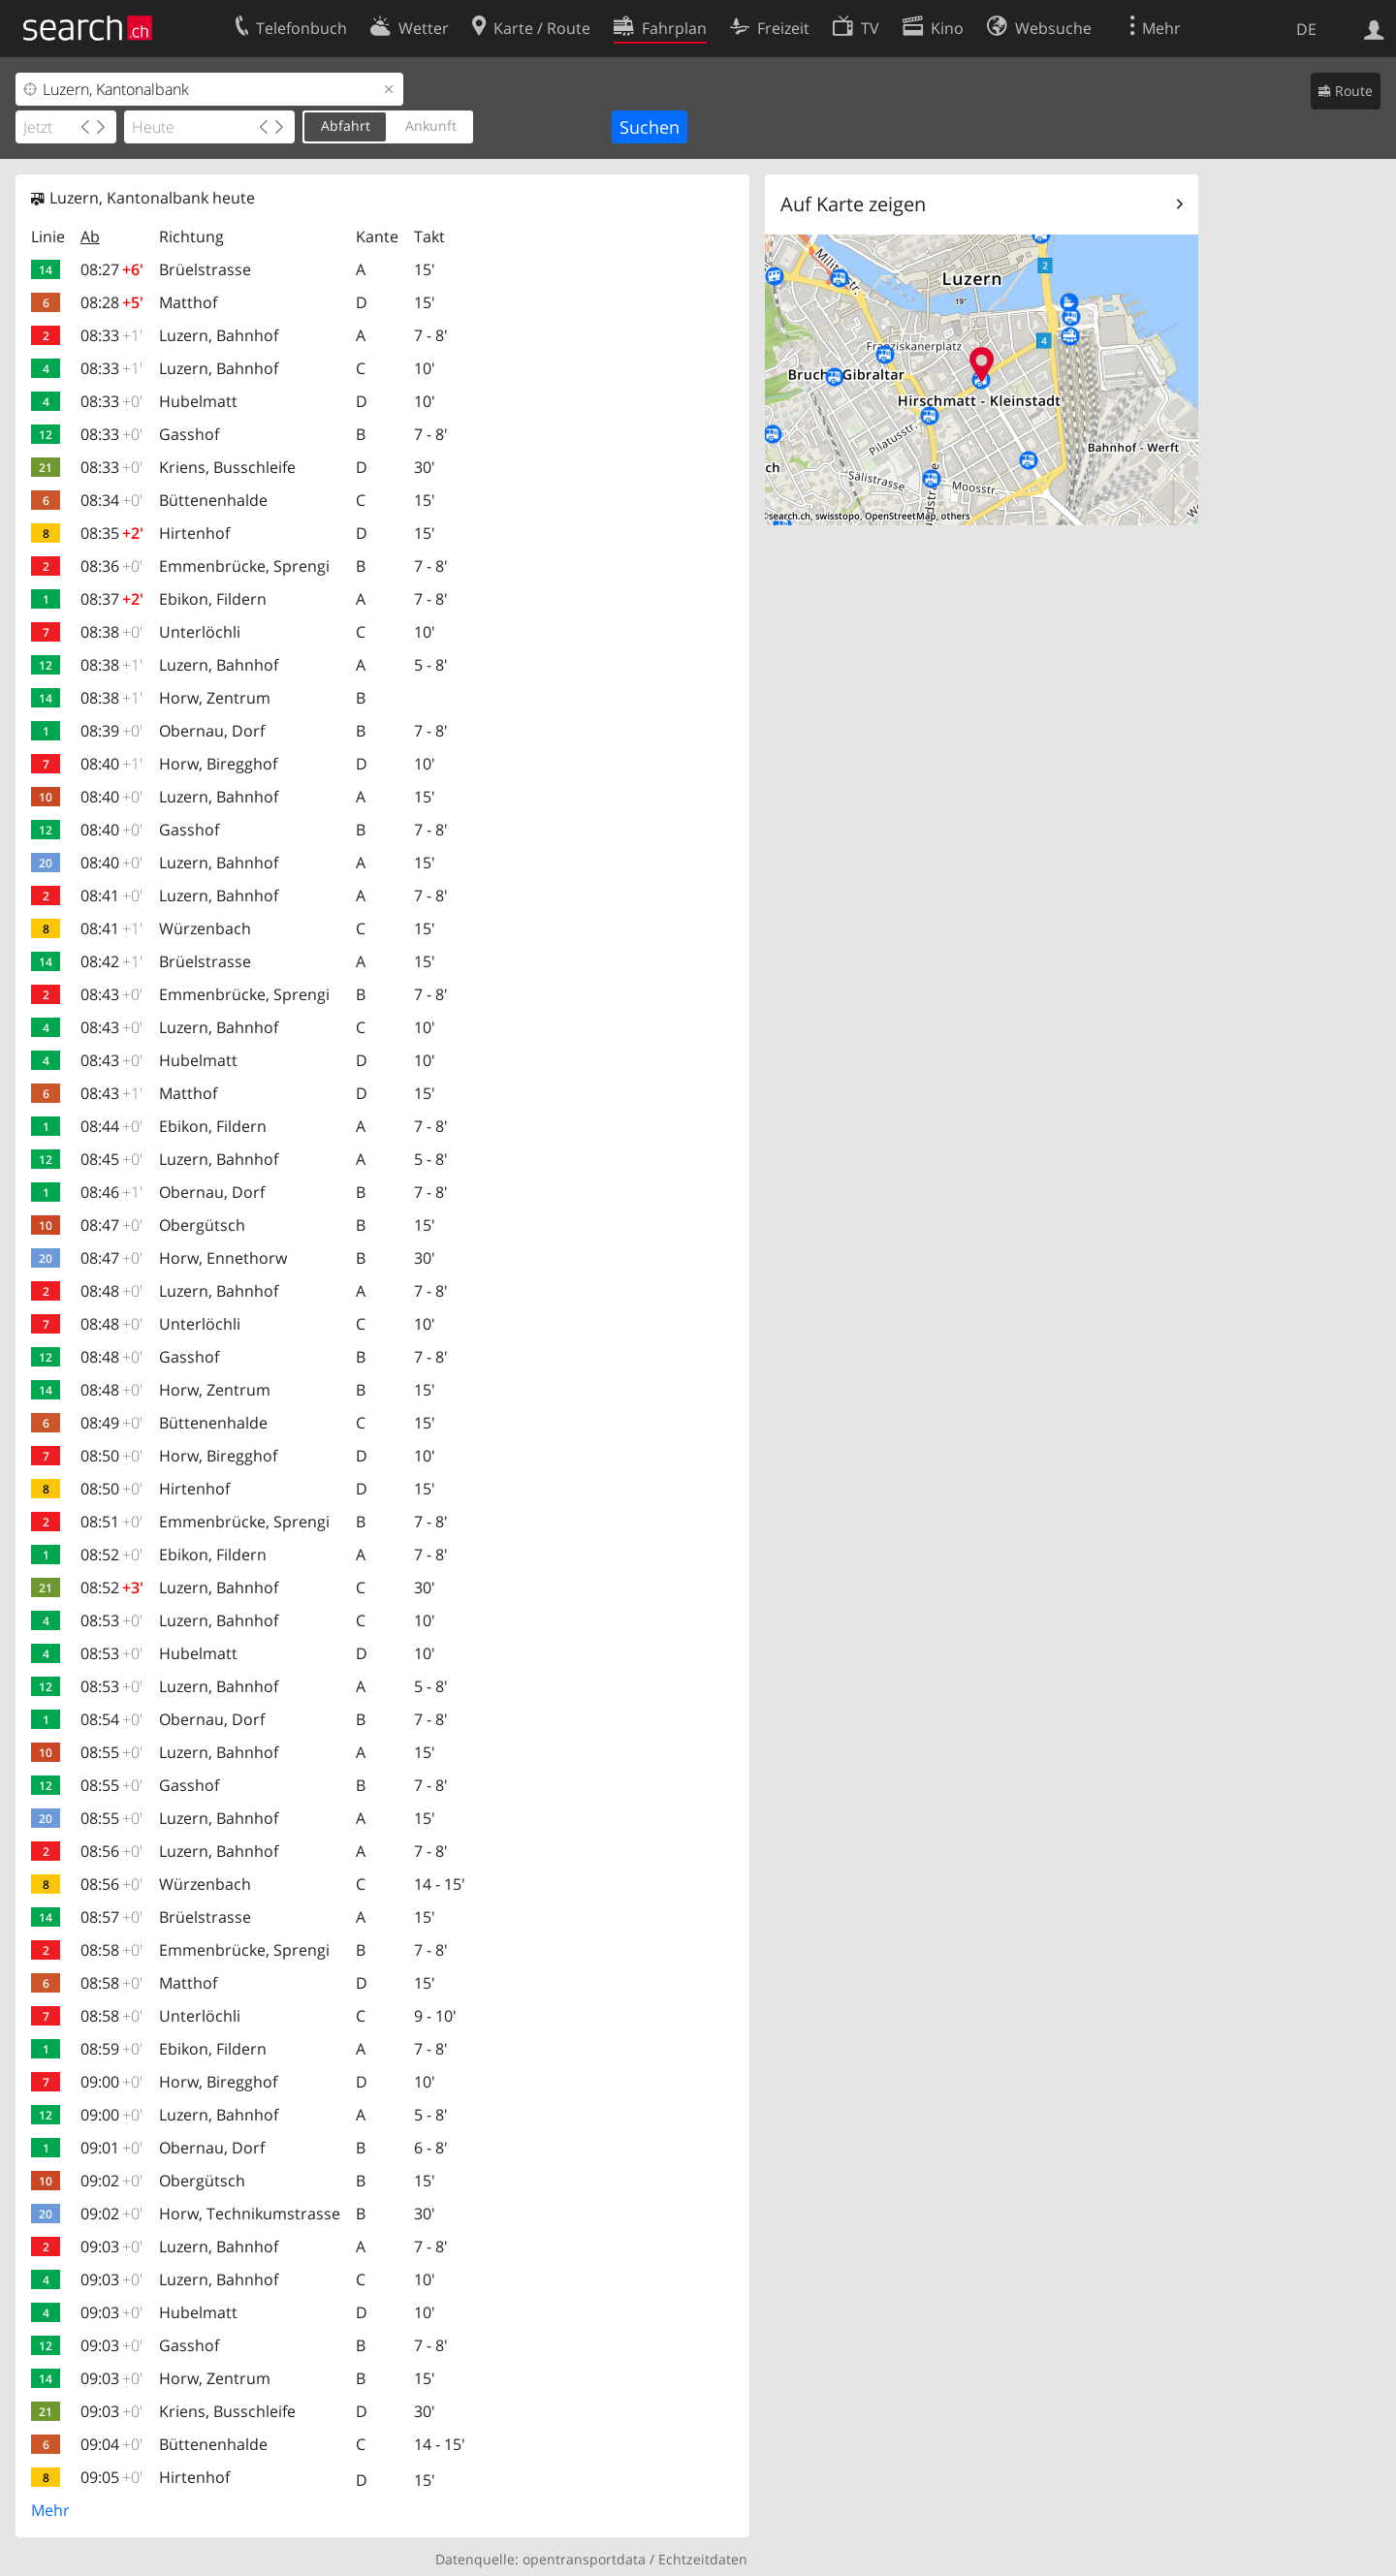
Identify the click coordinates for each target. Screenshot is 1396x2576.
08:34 (111, 500)
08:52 (111, 1554)
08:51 (111, 1521)
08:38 (111, 632)
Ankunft (431, 125)
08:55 (111, 1752)
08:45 (111, 1159)
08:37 (111, 599)
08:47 (111, 1225)
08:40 (111, 763)
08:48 (111, 1291)
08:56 (111, 1851)
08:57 (111, 1917)
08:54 (111, 1719)
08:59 (111, 2048)
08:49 (111, 1422)
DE (1306, 29)
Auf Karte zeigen (853, 204)
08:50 (111, 1455)
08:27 (111, 269)
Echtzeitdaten (702, 2559)
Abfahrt (345, 125)
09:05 (111, 2477)
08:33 (111, 335)
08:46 (111, 1192)
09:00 (111, 2081)
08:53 (111, 1620)
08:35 (111, 533)
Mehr (50, 2510)
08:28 (111, 302)
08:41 (111, 895)
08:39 (111, 730)
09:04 (111, 2444)
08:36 (111, 566)
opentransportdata (584, 2559)
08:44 (111, 1126)
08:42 (111, 961)
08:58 (111, 1950)
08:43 (111, 994)
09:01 (111, 2147)
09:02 (111, 2180)
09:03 (111, 2246)
